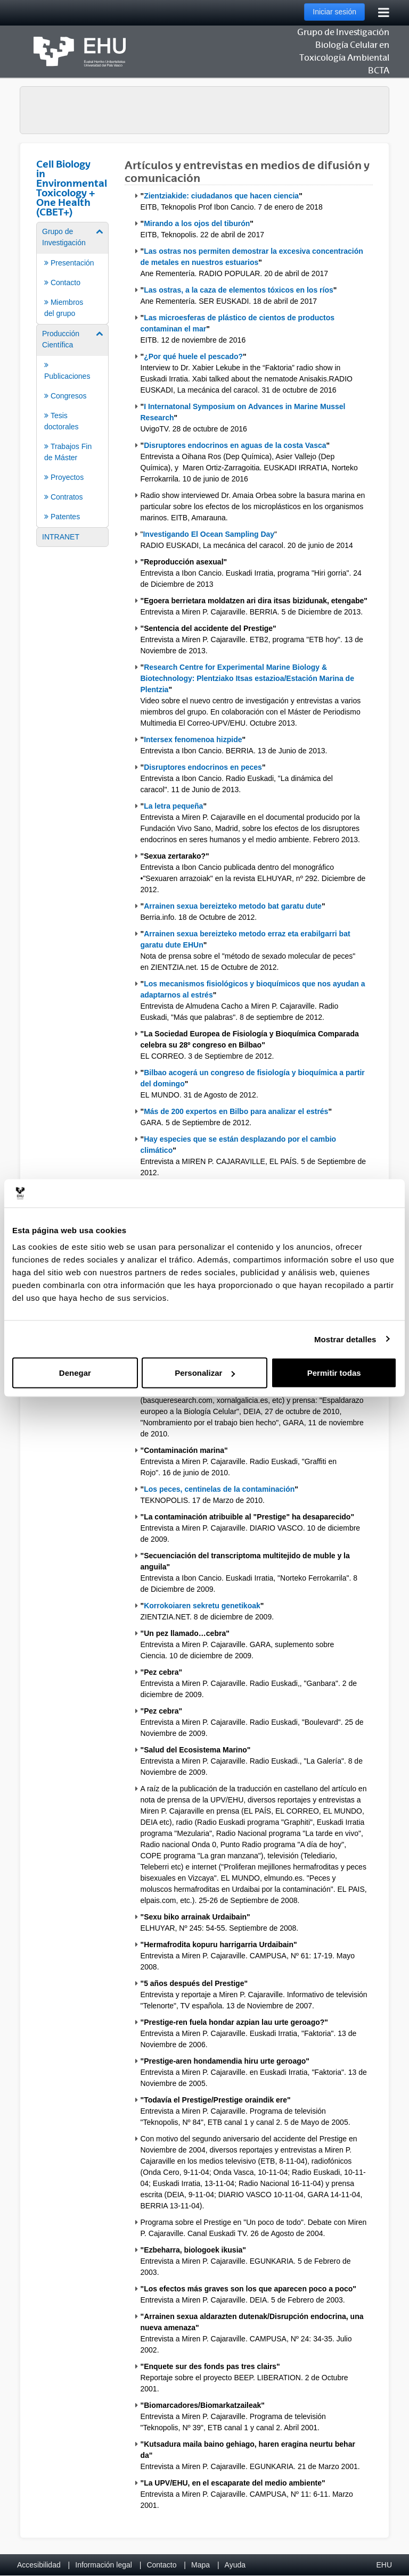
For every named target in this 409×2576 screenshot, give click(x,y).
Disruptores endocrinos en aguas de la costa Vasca (235, 445)
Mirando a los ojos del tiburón (197, 223)
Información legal (103, 2565)
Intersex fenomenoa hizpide (193, 739)
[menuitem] (72, 272)
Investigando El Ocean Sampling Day (208, 534)
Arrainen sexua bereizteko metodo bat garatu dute (233, 906)
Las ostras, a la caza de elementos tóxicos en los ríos (238, 290)
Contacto (161, 2565)
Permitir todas (334, 1372)
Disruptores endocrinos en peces (203, 767)
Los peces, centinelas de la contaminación (219, 1489)
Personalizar (205, 1372)
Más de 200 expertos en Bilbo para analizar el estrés (236, 1111)
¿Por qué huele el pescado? (193, 356)
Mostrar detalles (345, 1338)
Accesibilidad (39, 2565)
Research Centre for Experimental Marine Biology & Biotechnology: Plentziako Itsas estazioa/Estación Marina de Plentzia (247, 678)
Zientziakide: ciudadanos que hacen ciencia (221, 196)
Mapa (200, 2565)
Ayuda (235, 2565)
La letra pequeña (173, 806)
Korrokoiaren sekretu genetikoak (202, 1605)
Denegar (75, 1372)
